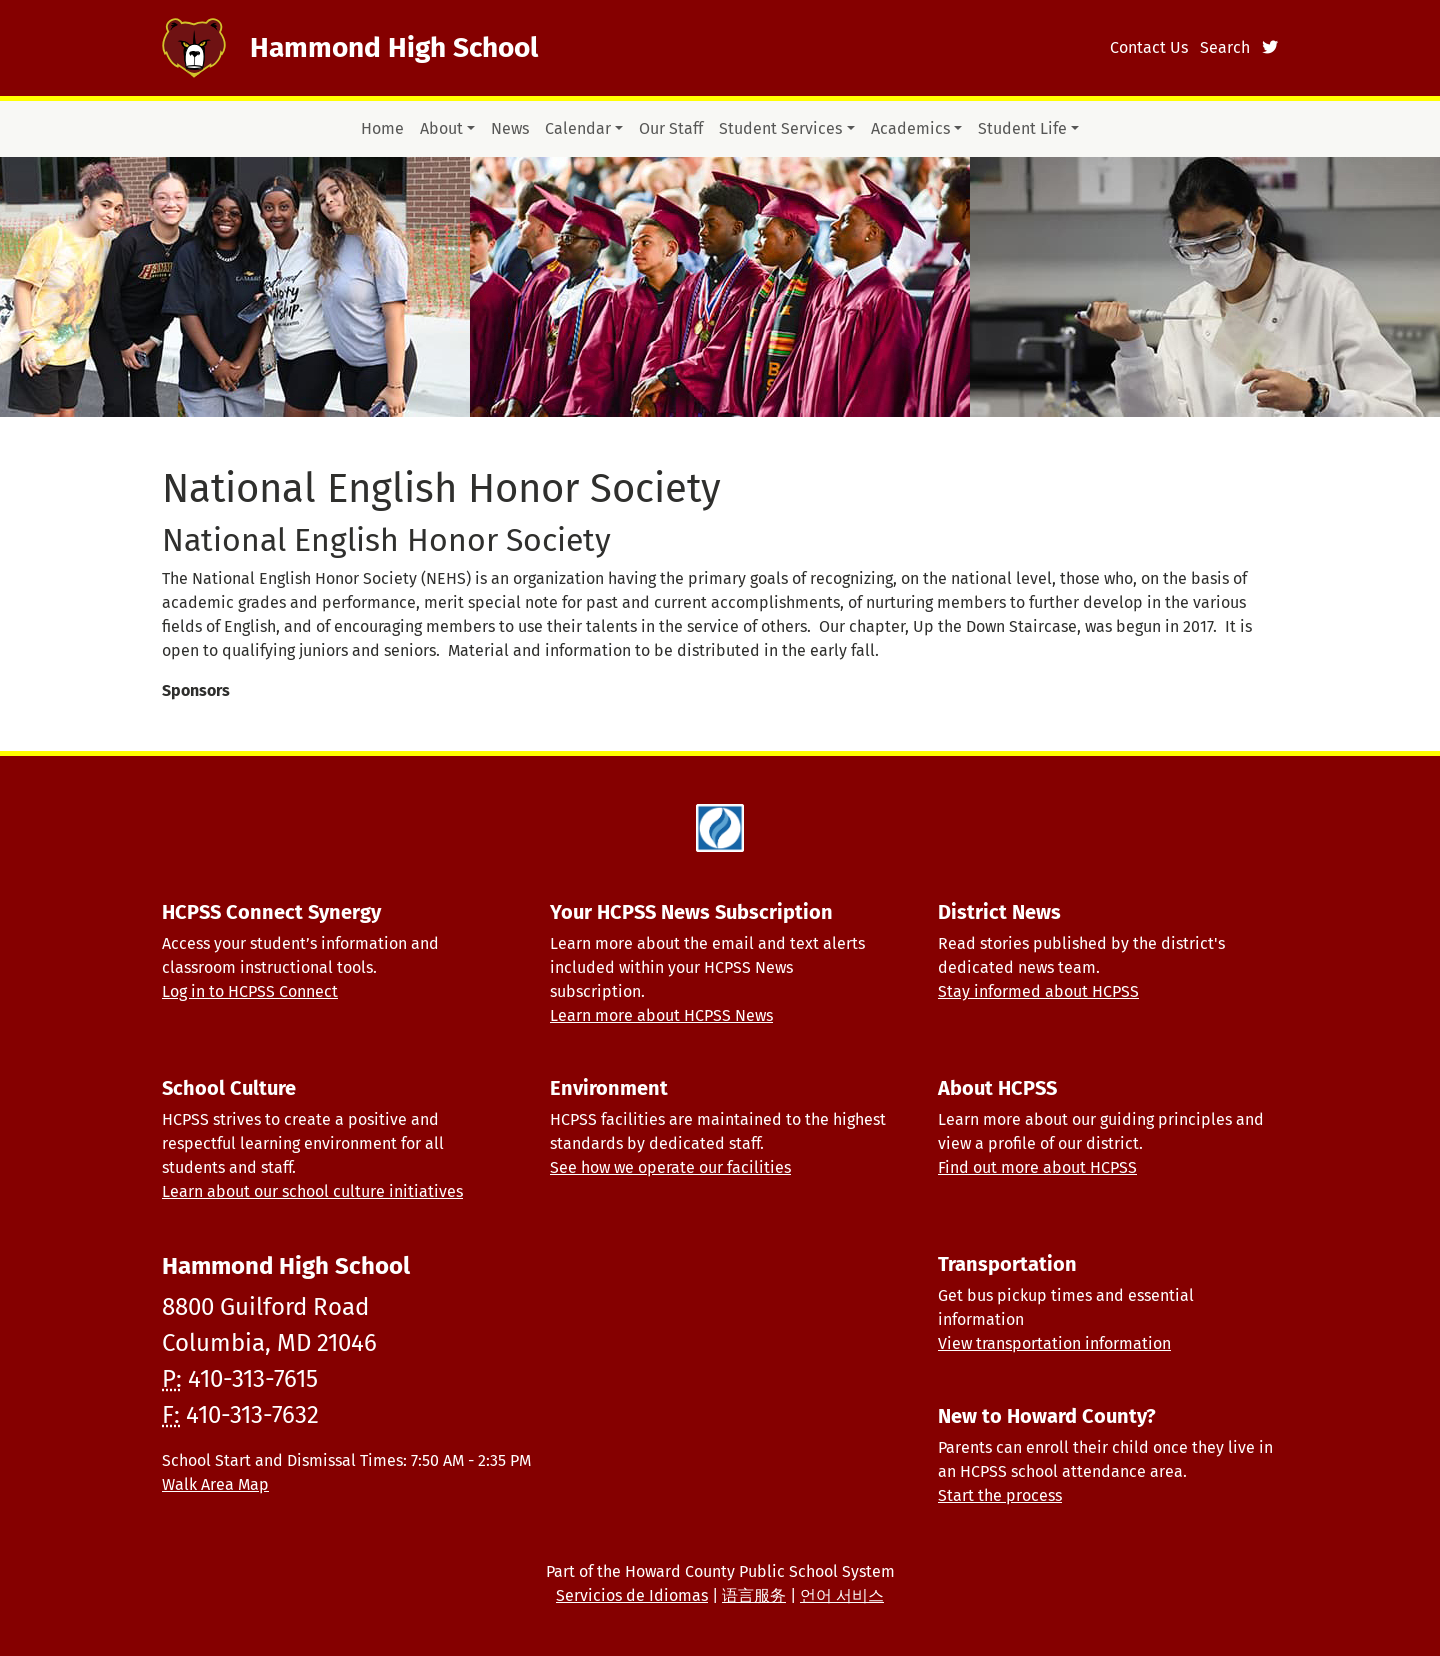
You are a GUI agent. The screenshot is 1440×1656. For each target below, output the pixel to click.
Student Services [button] (780, 128)
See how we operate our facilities (670, 1167)
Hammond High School (394, 47)
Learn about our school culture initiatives (312, 1191)
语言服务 (754, 1595)
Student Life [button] (1022, 128)
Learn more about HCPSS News (661, 1015)
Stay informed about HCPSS (1038, 991)
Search (1225, 47)
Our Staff (671, 128)
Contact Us (1149, 47)
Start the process (1000, 1495)
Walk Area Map (215, 1484)
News (510, 128)
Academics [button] (910, 128)
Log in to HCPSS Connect (250, 991)
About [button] (441, 128)
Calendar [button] (578, 128)
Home (382, 128)
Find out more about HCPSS (1037, 1167)
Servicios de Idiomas (632, 1595)
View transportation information (1054, 1343)
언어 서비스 (842, 1595)
